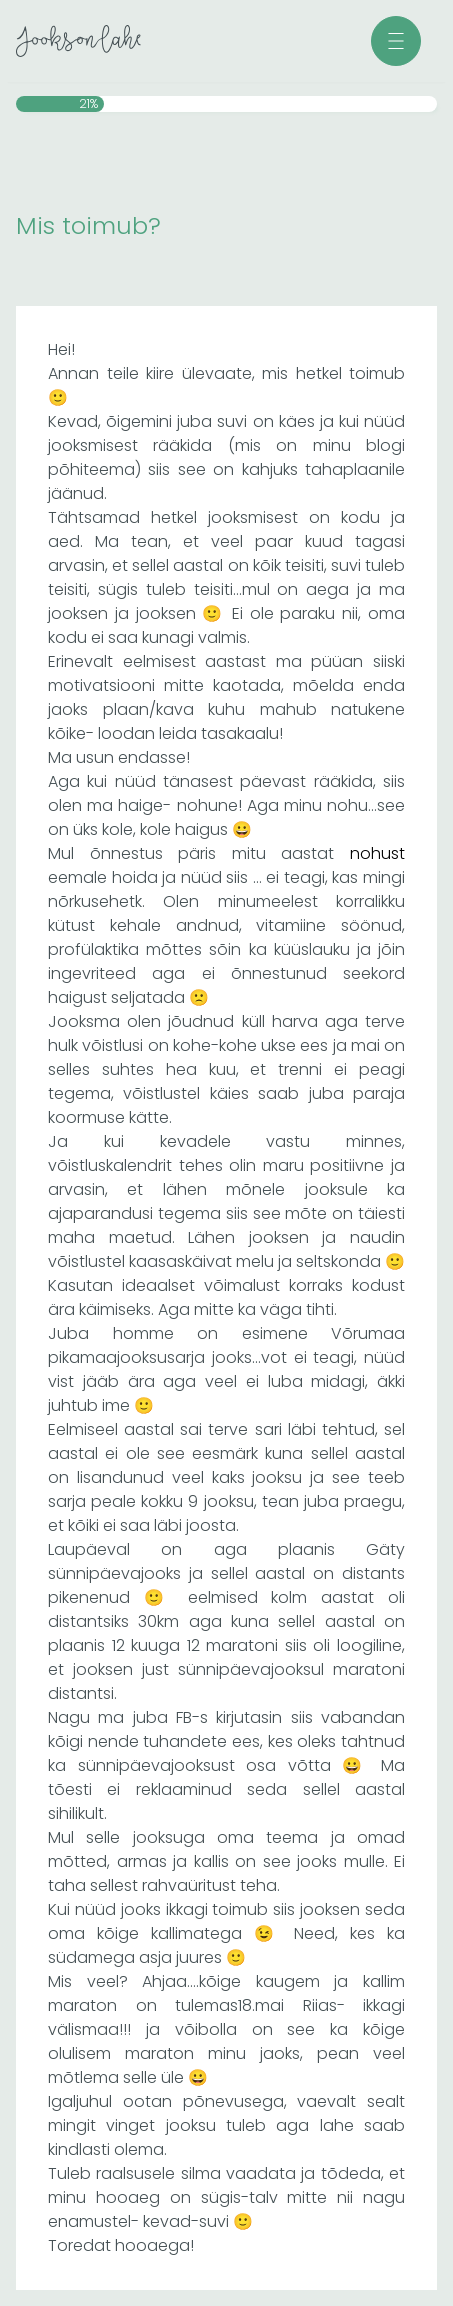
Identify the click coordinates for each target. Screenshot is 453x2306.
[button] (396, 41)
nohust (377, 853)
